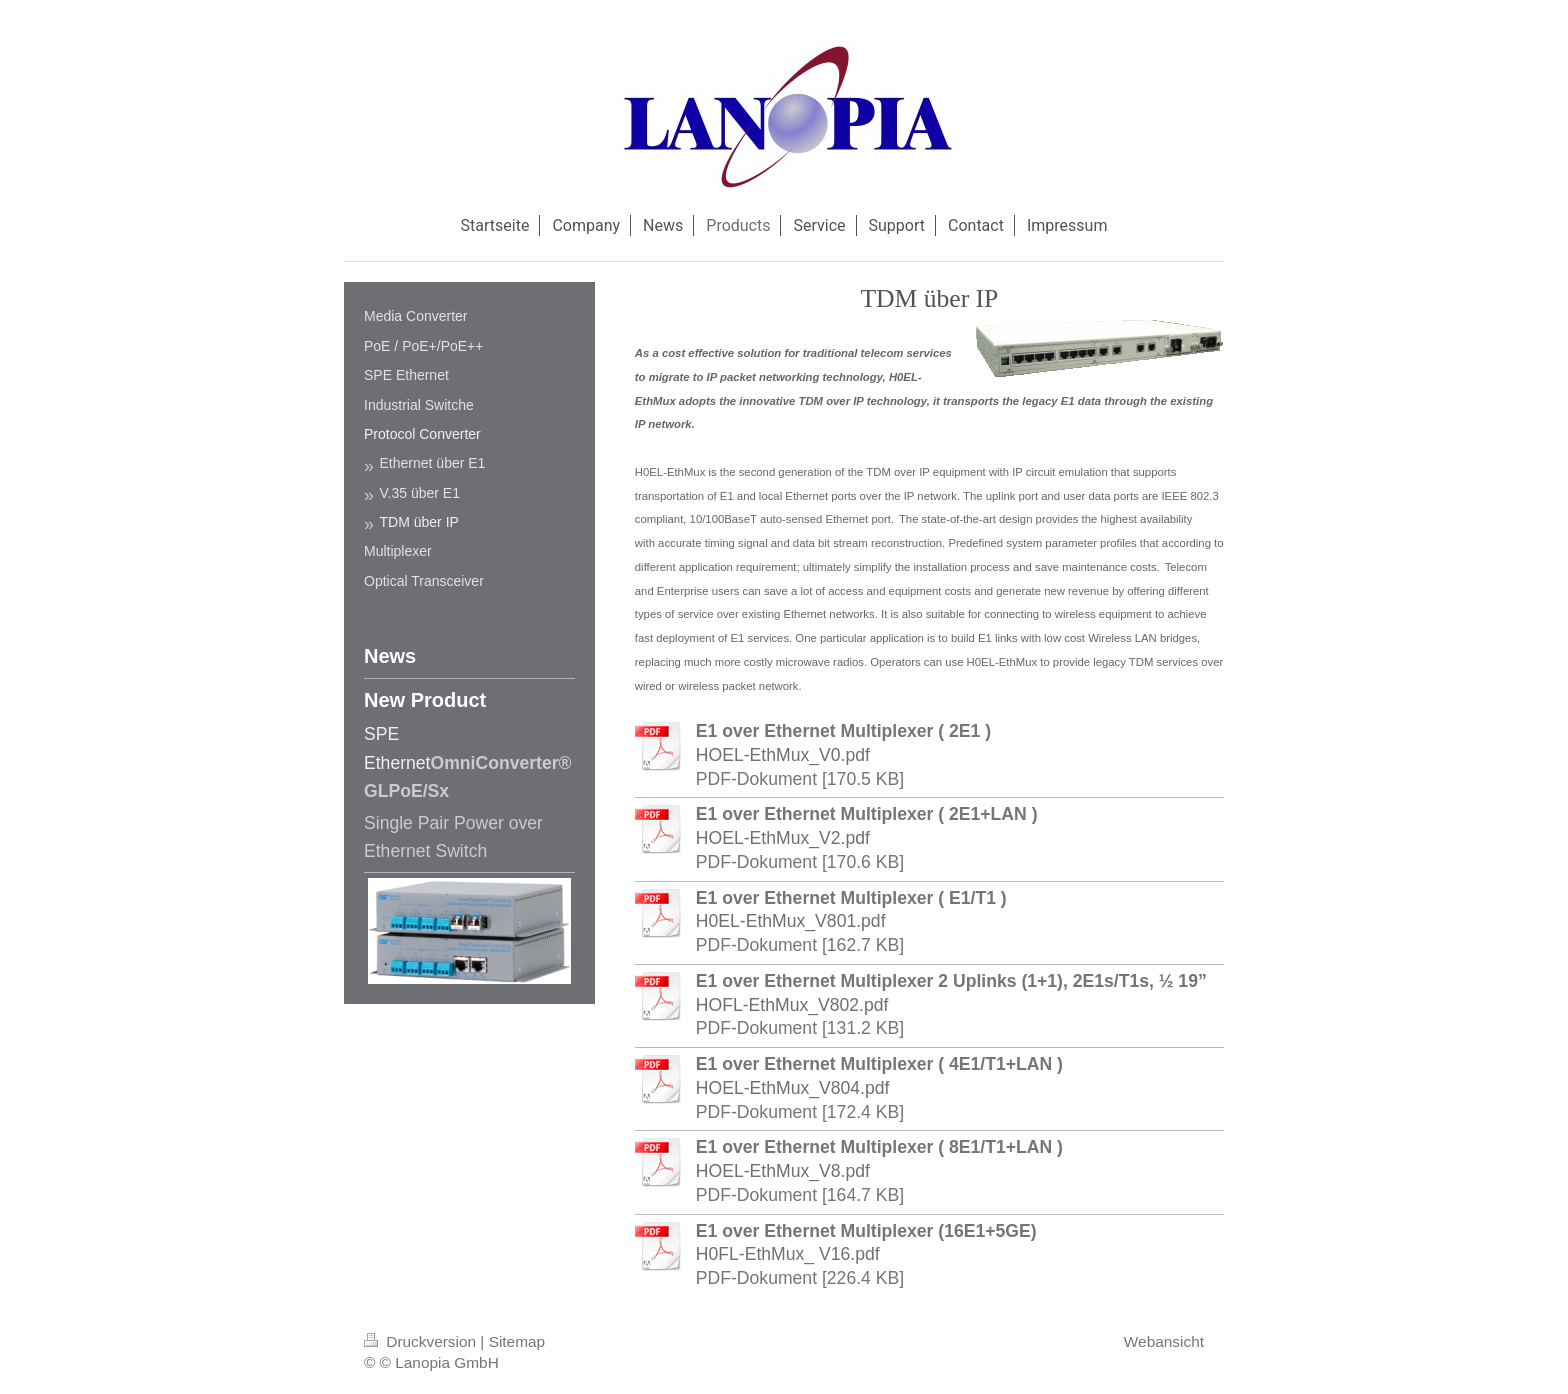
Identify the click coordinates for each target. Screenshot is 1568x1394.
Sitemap (517, 1341)
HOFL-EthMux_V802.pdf (792, 1005)
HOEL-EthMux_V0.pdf (783, 755)
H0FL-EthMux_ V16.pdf (788, 1254)
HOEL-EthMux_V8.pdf (783, 1171)
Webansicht (1164, 1341)
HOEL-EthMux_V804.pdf (793, 1088)
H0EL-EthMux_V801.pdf (791, 921)
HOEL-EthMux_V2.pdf (783, 838)
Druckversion (422, 1341)
